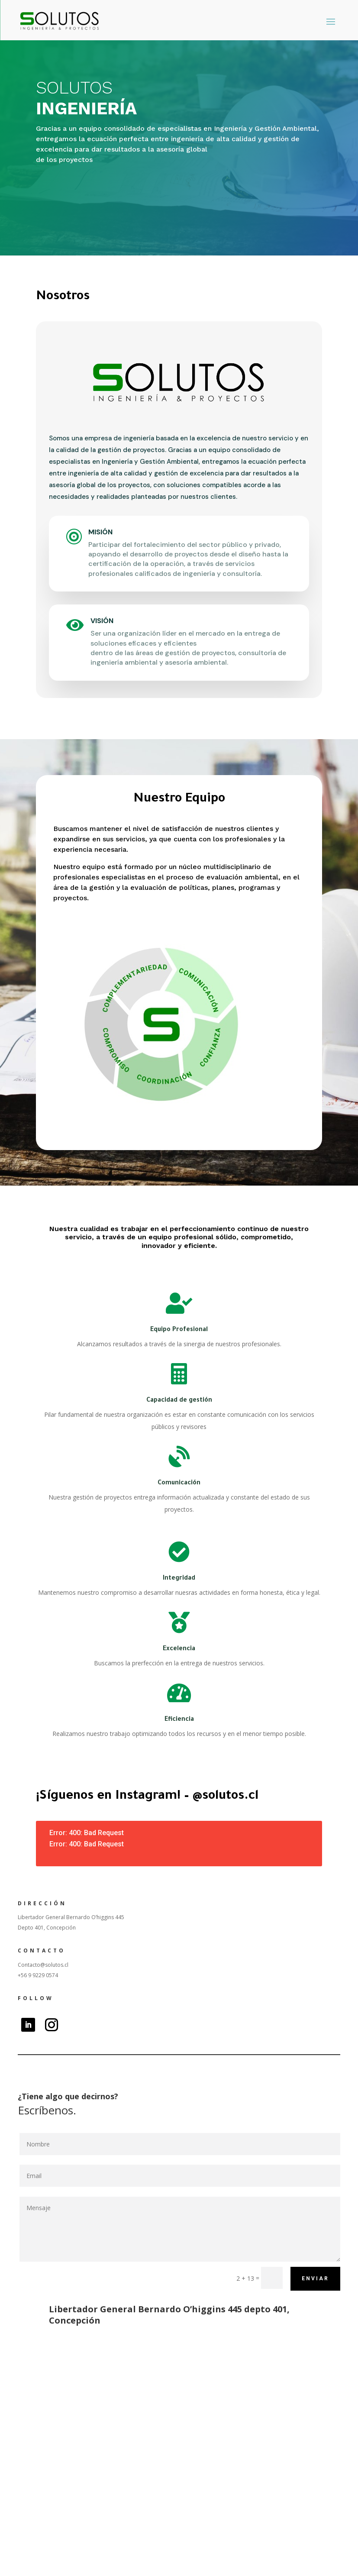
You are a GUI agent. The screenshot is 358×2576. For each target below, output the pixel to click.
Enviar (315, 2278)
